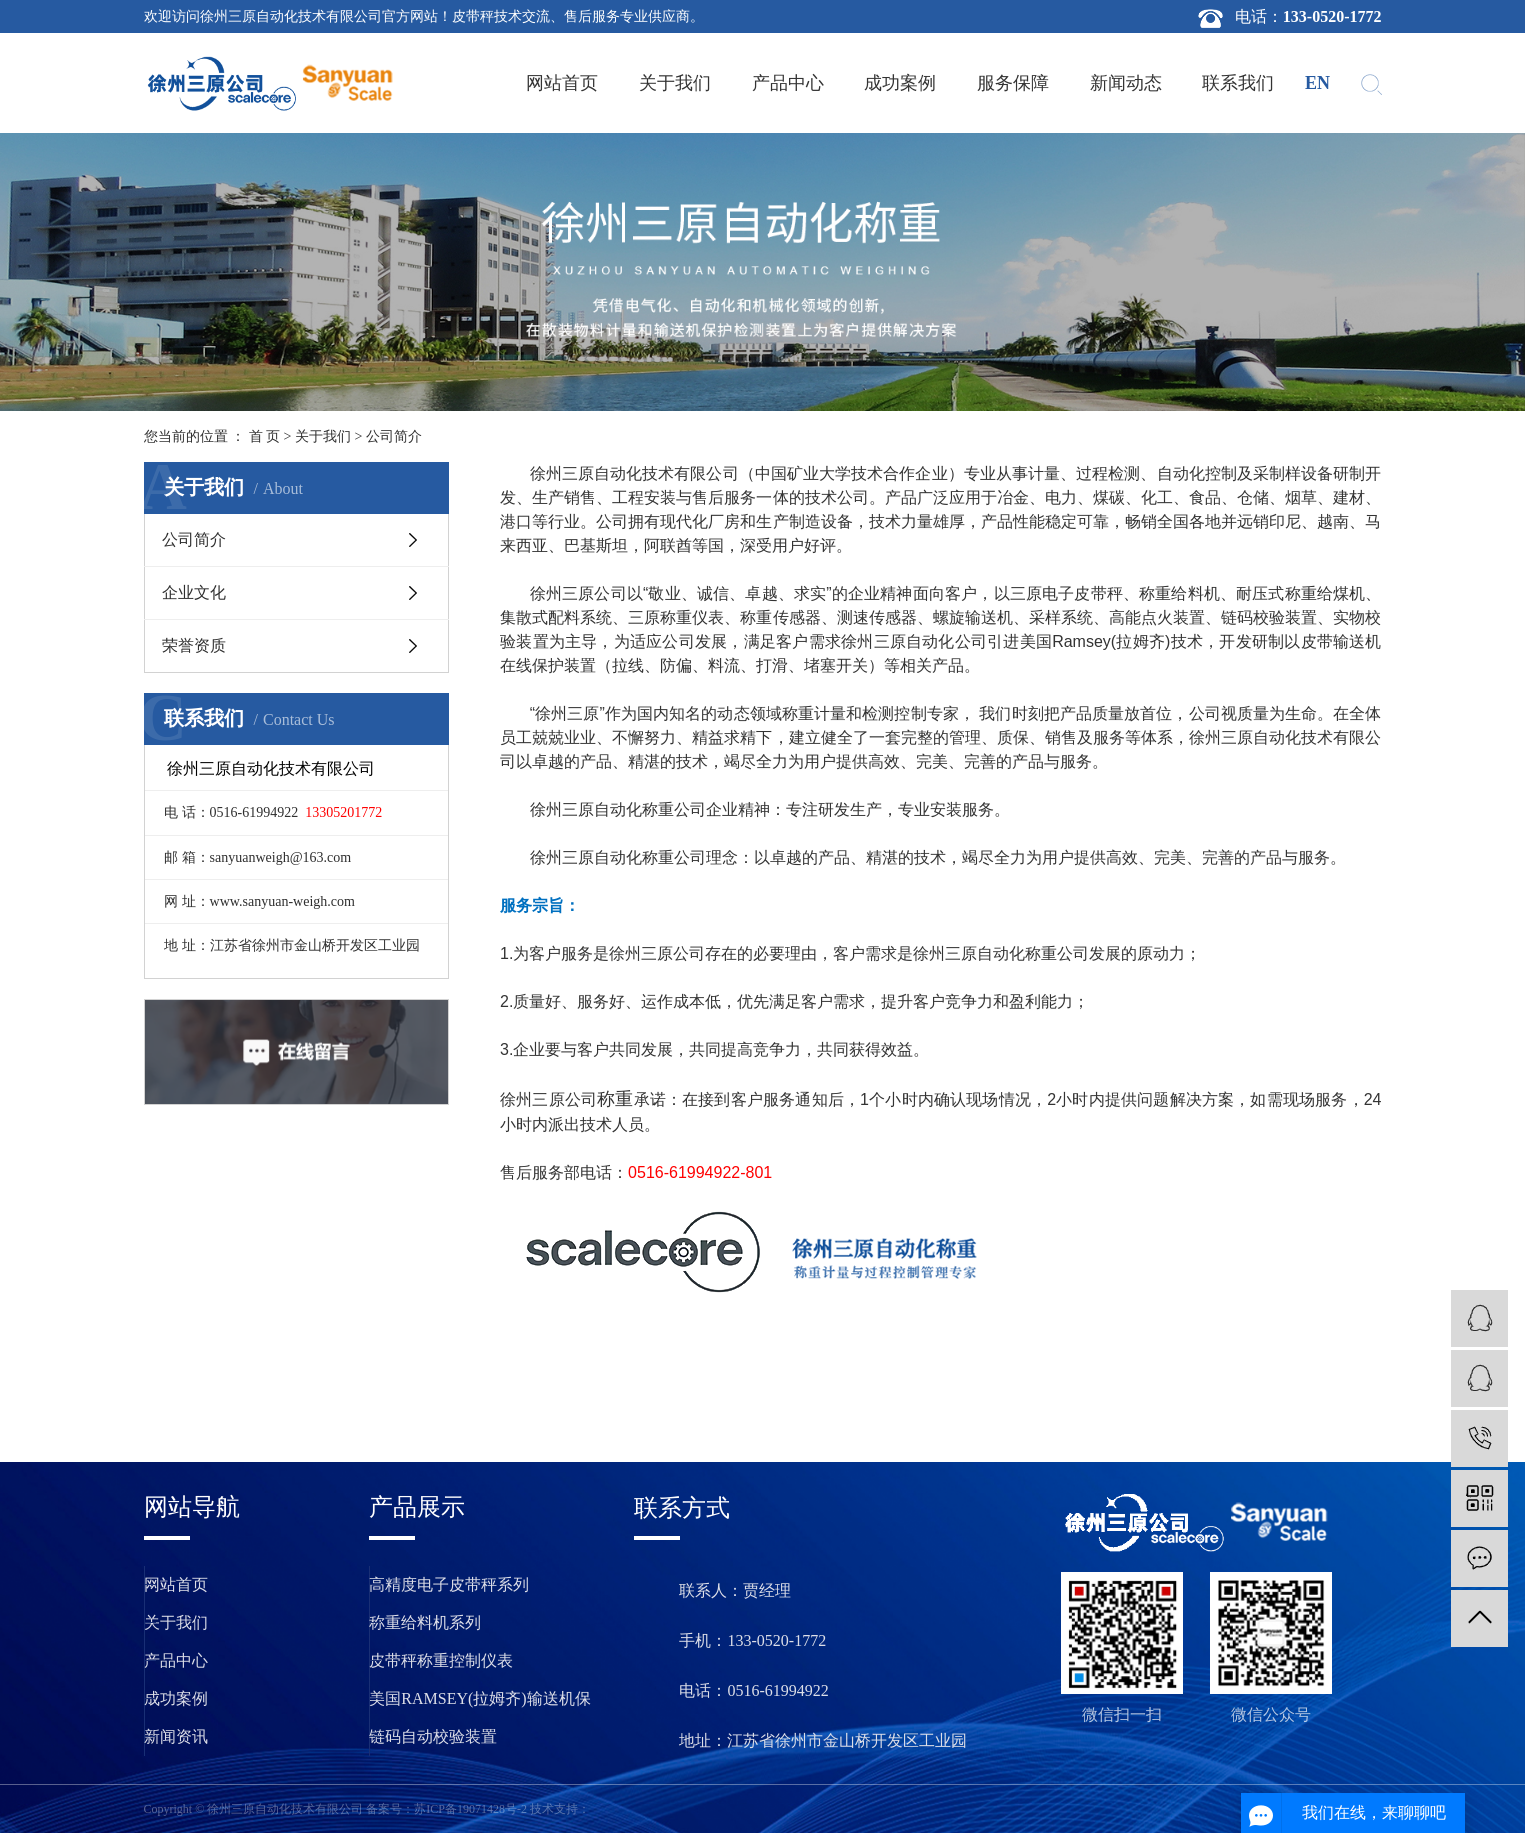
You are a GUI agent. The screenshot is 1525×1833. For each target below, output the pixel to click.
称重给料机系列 (425, 1622)
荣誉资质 (194, 645)
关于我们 (675, 83)
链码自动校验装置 (433, 1736)
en (1317, 83)
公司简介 (194, 539)
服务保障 (1013, 83)
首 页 (265, 436)
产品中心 (788, 83)
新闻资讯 (176, 1736)
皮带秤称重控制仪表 (441, 1660)
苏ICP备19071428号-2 (470, 1809)
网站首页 (562, 83)
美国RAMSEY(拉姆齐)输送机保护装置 (479, 1704)
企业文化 (194, 592)
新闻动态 (1126, 83)
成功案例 (900, 83)
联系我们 (1238, 83)
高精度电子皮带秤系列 (449, 1584)
